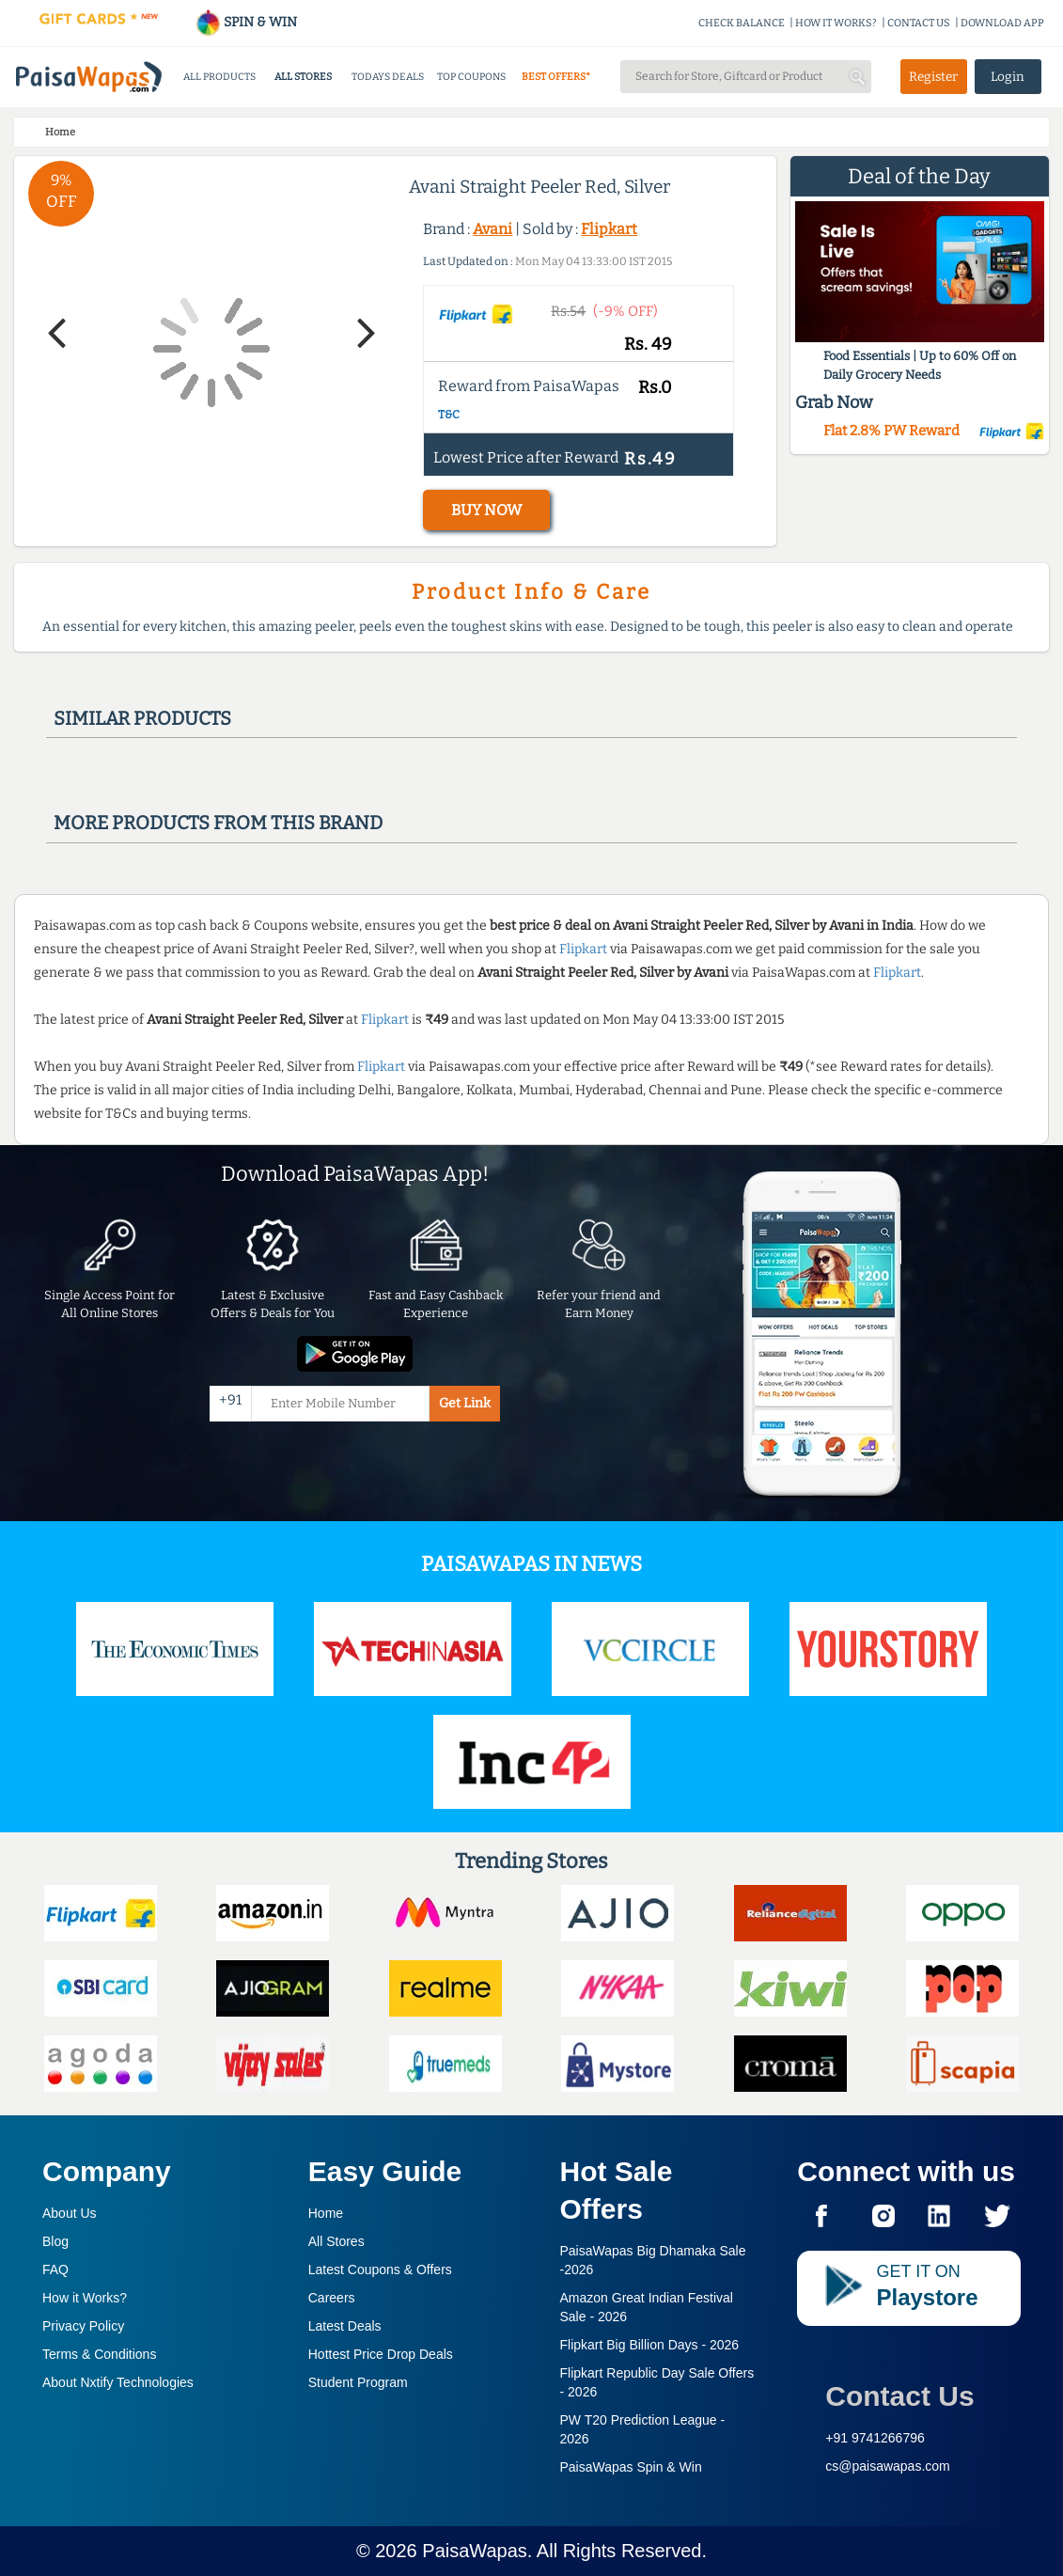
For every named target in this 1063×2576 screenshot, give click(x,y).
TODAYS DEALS (388, 77)
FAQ (55, 2269)
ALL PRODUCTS (219, 77)
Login (1007, 77)
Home (325, 2213)
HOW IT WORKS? (836, 23)
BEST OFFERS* (556, 77)
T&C (449, 414)
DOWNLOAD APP (1002, 23)
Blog (55, 2241)
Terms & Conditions (99, 2354)
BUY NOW (486, 510)
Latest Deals (345, 2325)
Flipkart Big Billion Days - (650, 2344)
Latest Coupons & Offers (380, 2269)
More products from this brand (218, 822)
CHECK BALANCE (741, 23)
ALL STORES (303, 77)
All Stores (336, 2241)
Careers (331, 2297)
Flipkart (609, 229)
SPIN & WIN (246, 22)
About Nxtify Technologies (118, 2382)
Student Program (358, 2382)
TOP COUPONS (471, 77)
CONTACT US (918, 23)
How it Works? (84, 2297)
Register (933, 77)
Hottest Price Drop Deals (380, 2354)
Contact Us (899, 2395)
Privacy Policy (83, 2325)
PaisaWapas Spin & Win (631, 2466)
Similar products (142, 718)
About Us (69, 2213)
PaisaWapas (474, 2550)
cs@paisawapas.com (887, 2466)
